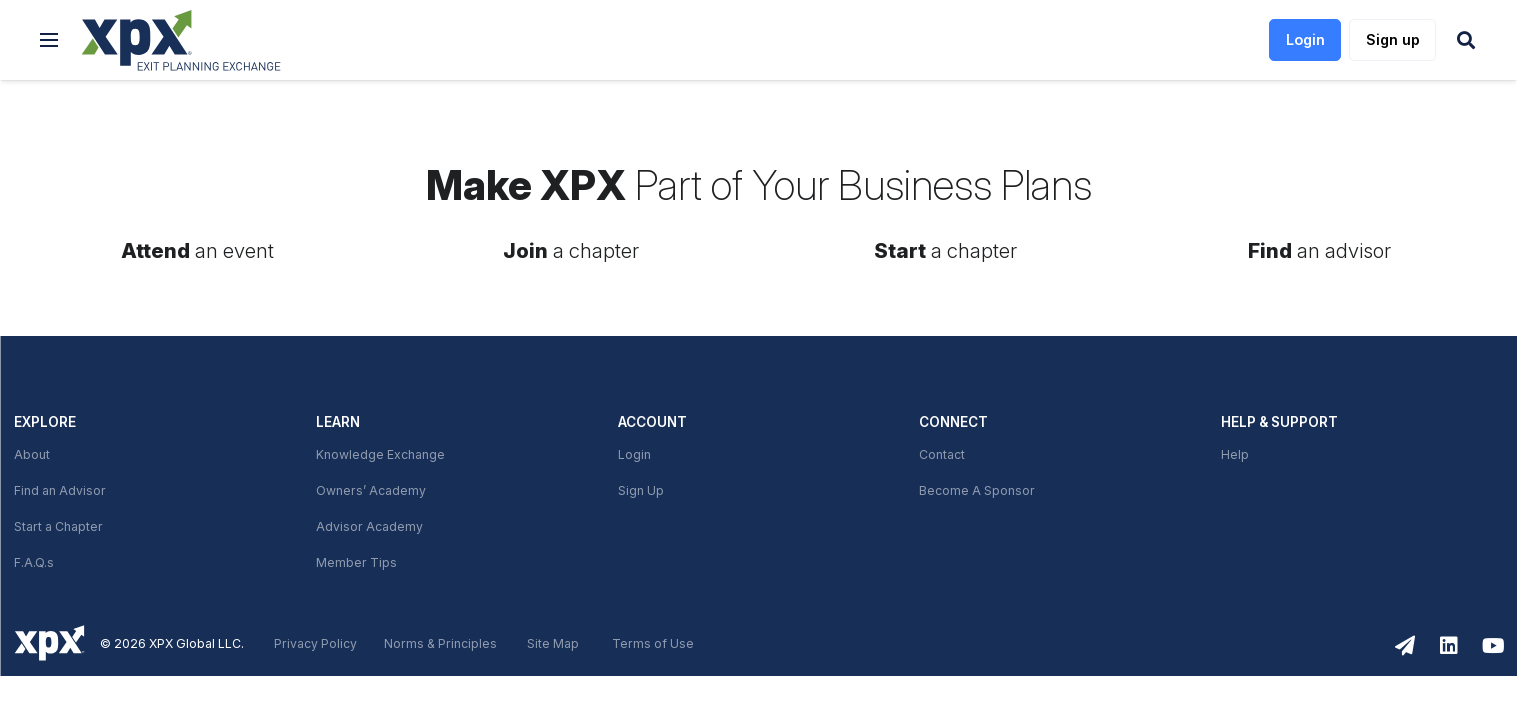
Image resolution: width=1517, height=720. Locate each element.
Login (634, 455)
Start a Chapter (58, 527)
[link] (181, 40)
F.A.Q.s (34, 563)
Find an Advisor (60, 491)
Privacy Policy (315, 644)
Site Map (553, 644)
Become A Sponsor (977, 491)
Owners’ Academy (371, 491)
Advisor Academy (369, 527)
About (32, 455)
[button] (49, 40)
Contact (942, 455)
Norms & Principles (440, 644)
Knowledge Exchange (380, 455)
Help (1235, 455)
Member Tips (356, 563)
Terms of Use (653, 644)
